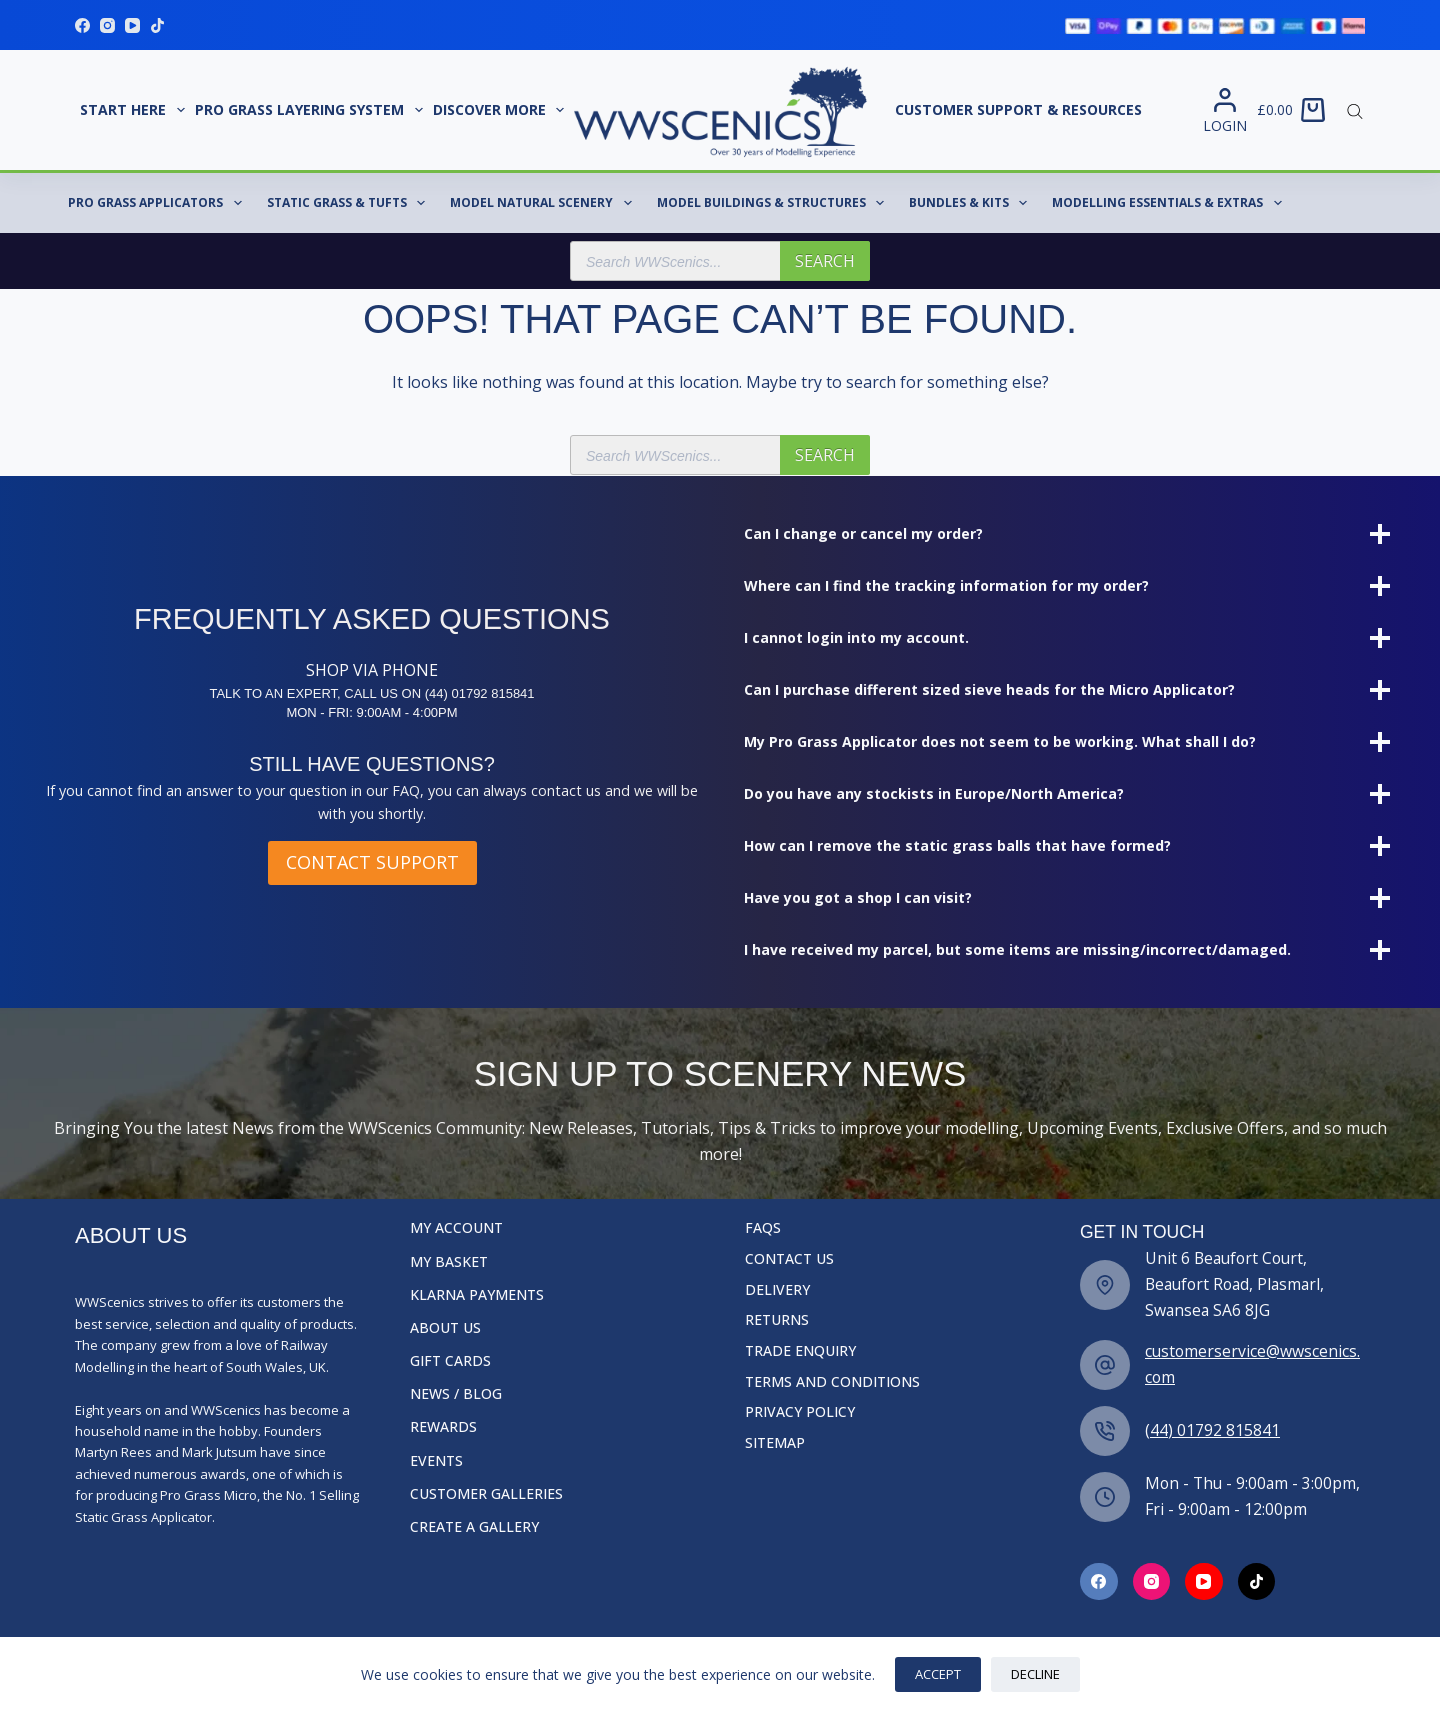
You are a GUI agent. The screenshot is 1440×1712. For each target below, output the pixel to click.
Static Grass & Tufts (350, 203)
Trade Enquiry (800, 1351)
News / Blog (456, 1394)
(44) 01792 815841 (1212, 1430)
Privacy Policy (800, 1412)
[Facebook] (82, 25)
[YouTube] (132, 25)
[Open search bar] (1355, 110)
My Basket (449, 1262)
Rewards (443, 1427)
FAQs (763, 1228)
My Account (456, 1228)
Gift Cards (450, 1361)
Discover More (501, 110)
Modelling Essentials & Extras (1170, 203)
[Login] (1225, 110)
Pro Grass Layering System (311, 110)
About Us (445, 1328)
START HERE (135, 110)
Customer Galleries (486, 1494)
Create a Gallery (474, 1527)
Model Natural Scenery (544, 203)
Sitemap (775, 1443)
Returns (777, 1320)
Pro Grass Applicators (158, 203)
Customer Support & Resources (1018, 109)
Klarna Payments (477, 1295)
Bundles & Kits (972, 203)
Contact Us (789, 1259)
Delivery (777, 1290)
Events (436, 1461)
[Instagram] (107, 25)
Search (825, 261)
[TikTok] (157, 25)
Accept (938, 1674)
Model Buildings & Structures (774, 203)
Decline (1035, 1674)
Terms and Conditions (832, 1382)
